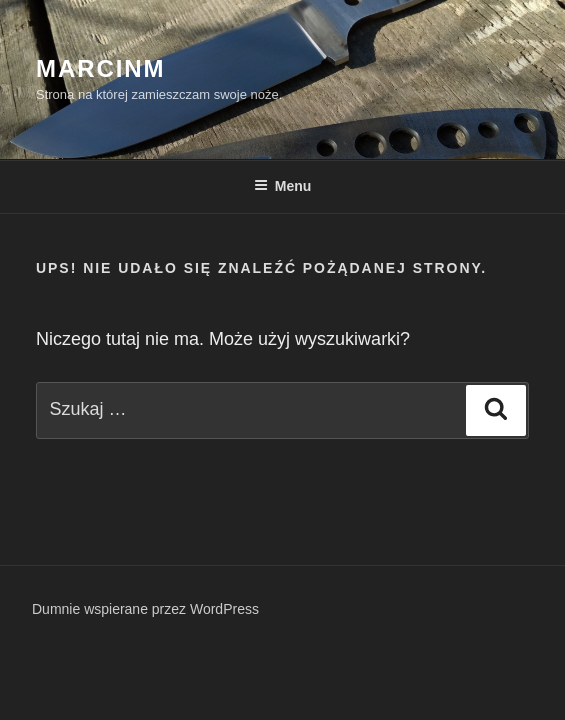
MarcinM (100, 68)
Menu (283, 186)
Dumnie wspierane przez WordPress (145, 609)
